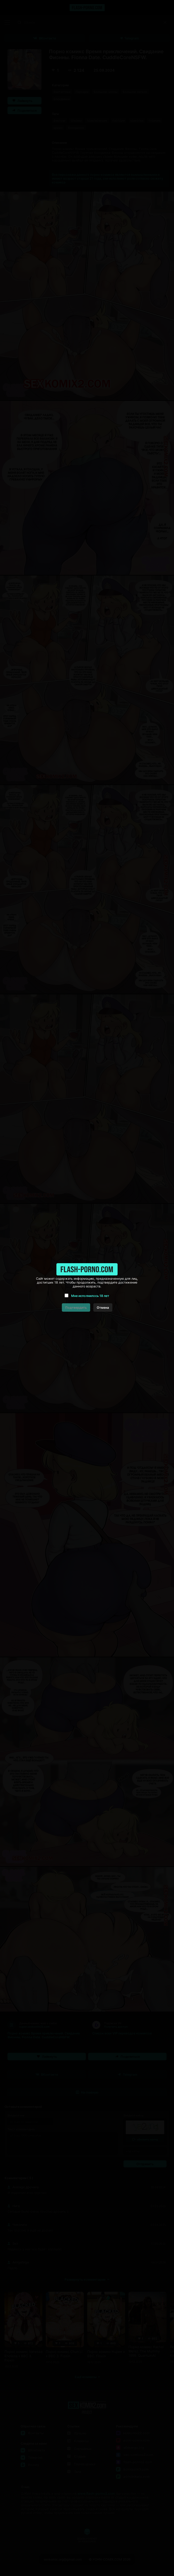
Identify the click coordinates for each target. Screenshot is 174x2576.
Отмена (103, 1307)
